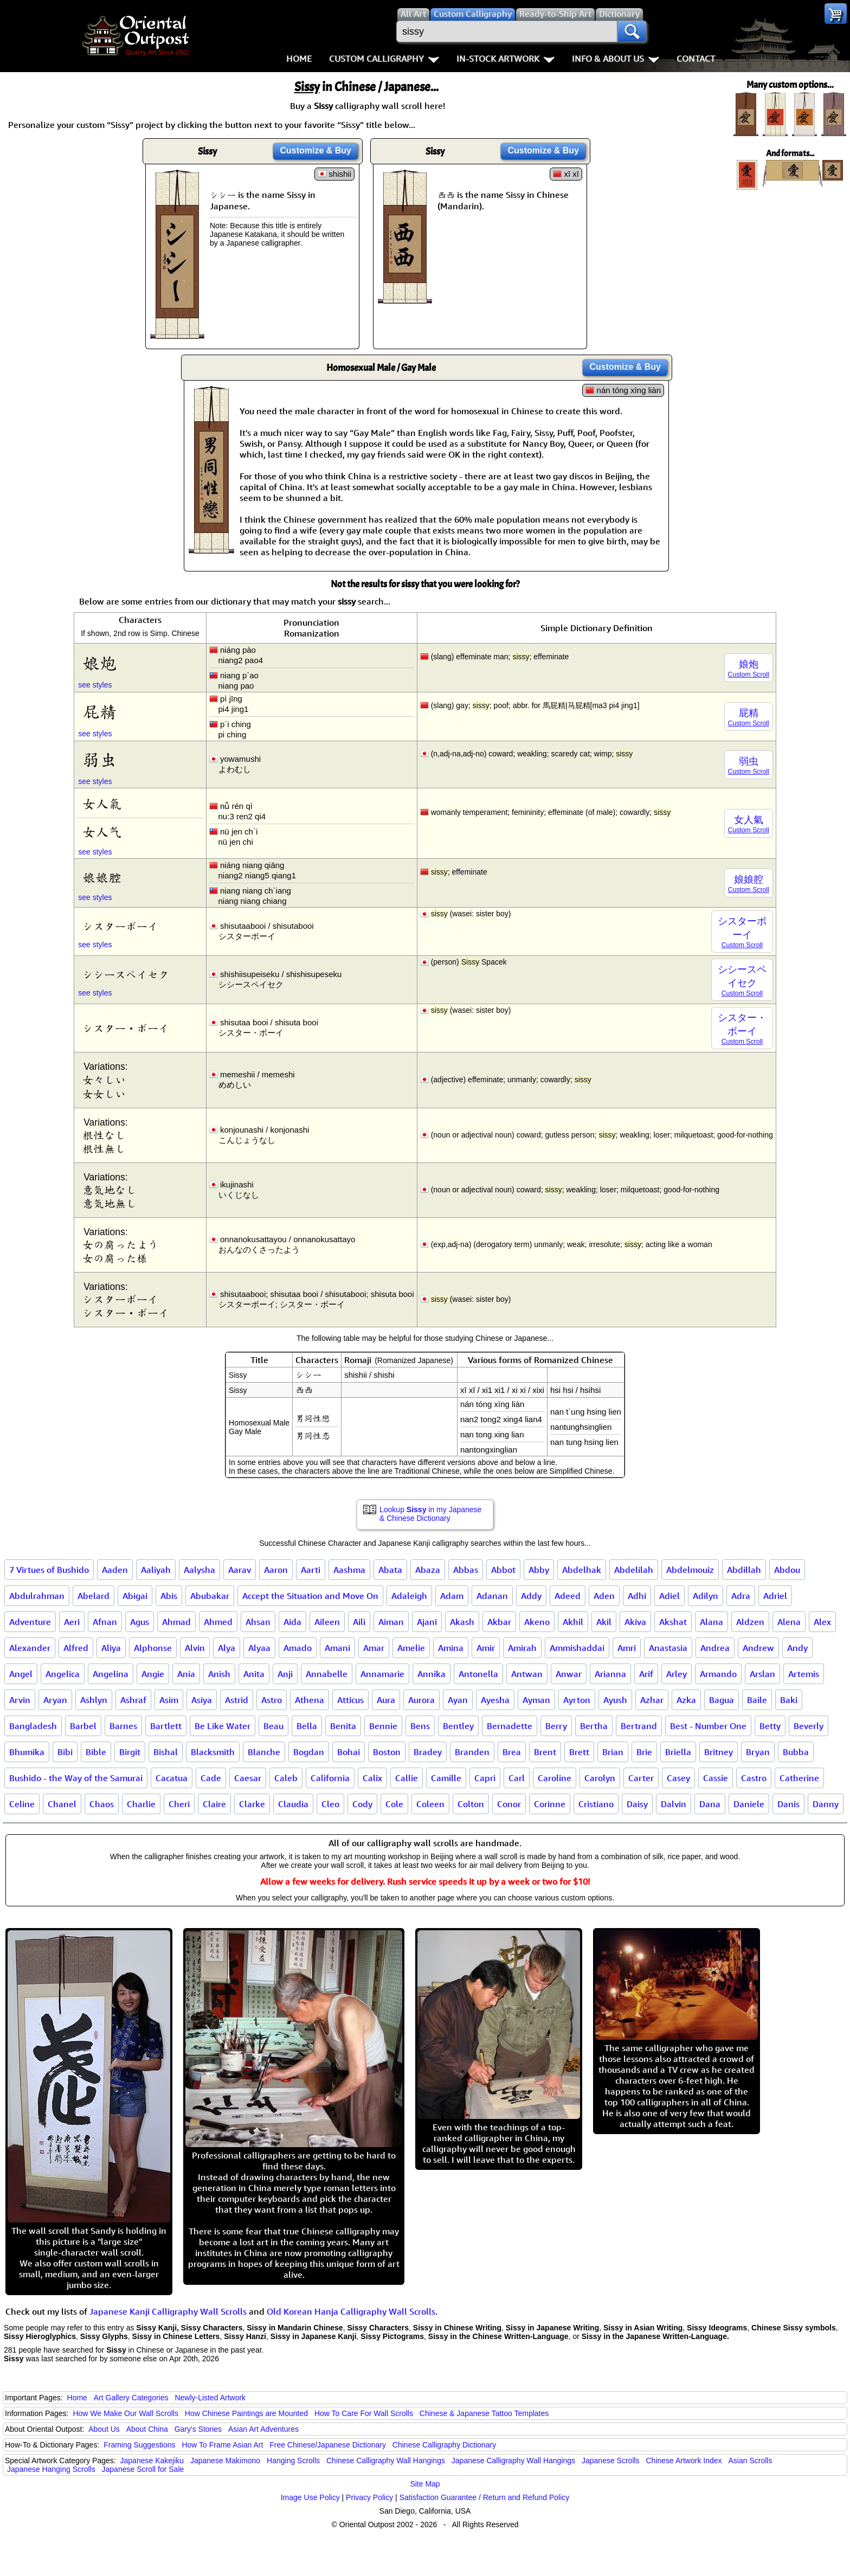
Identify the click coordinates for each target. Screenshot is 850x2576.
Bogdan (308, 1751)
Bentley (458, 1725)
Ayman (536, 1699)
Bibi (65, 1751)
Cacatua (172, 1777)
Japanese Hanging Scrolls (51, 2469)
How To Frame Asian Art (222, 2444)
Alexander (29, 1647)
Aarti (310, 1569)
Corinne (549, 1803)
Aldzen (750, 1621)
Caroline (554, 1777)
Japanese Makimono (225, 2460)
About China (147, 2429)
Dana (709, 1803)
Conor (509, 1803)
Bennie (383, 1725)
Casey (678, 1777)
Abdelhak (581, 1569)
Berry (556, 1725)
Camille (446, 1777)
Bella (307, 1725)
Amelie (411, 1647)
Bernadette (509, 1725)
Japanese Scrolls (611, 2460)
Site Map (425, 2483)
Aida (292, 1621)
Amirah (522, 1647)
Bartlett (166, 1725)
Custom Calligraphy (384, 58)
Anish (219, 1673)
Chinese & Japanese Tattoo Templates (484, 2413)
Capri (484, 1777)
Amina (450, 1647)
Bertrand (639, 1725)
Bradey (428, 1751)
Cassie (715, 1777)
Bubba (796, 1751)
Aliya (111, 1647)
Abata (390, 1569)
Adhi (637, 1595)
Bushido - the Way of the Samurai (76, 1777)
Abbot (503, 1569)
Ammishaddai (577, 1647)
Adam (451, 1595)
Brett (579, 1751)
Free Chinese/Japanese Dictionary (327, 2444)
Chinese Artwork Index (684, 2460)
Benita (343, 1725)
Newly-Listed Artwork (210, 2397)
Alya (226, 1647)
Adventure (30, 1621)
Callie (406, 1777)
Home (299, 58)
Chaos (101, 1803)
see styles (95, 684)
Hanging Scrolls (293, 2460)
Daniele (748, 1803)
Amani (337, 1647)
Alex (822, 1621)
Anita (254, 1673)
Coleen (430, 1803)
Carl (516, 1777)
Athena (309, 1699)
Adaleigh (409, 1595)
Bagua (721, 1699)
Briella (678, 1751)
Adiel (669, 1595)
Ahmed (218, 1621)
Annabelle (326, 1673)
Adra (740, 1595)
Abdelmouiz (690, 1569)
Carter (641, 1777)
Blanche (264, 1751)
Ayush (615, 1699)
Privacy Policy (369, 2497)
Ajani (427, 1621)
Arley (676, 1673)
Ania (186, 1673)
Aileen (327, 1621)
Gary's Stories (198, 2429)
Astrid (236, 1699)
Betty (770, 1725)
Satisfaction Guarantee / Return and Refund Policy (485, 2497)
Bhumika (26, 1751)
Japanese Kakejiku (152, 2460)
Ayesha (495, 1699)
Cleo (330, 1803)
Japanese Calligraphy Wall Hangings (513, 2460)
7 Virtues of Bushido (49, 1569)
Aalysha (199, 1569)
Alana (711, 1621)
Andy (797, 1647)
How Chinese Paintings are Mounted (246, 2413)
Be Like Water (222, 1725)
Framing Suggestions (139, 2444)
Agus (139, 1621)
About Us (104, 2429)
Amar (373, 1647)
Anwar (569, 1673)
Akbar (499, 1621)
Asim (168, 1699)
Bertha (594, 1725)
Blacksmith (213, 1751)
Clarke (252, 1803)
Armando (718, 1673)
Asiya (201, 1699)
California (330, 1777)
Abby (539, 1569)
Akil (603, 1621)
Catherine (799, 1777)
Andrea (715, 1647)
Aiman (391, 1621)
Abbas (465, 1569)
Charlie (141, 1803)
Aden (604, 1595)
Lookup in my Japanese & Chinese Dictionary (430, 1514)
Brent (545, 1751)
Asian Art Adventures (263, 2429)
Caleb (286, 1777)
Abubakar (209, 1595)
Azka (686, 1699)
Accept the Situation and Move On (310, 1595)
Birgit (129, 1751)
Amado (298, 1647)
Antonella (478, 1673)
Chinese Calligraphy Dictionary (444, 2444)
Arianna (610, 1673)
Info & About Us (615, 58)
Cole (394, 1803)
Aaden (115, 1569)
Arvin (19, 1699)
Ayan (458, 1699)
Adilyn (705, 1595)
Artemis (803, 1673)
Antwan (527, 1673)
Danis (788, 1803)
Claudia (293, 1803)
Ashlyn (93, 1699)
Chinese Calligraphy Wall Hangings (385, 2460)
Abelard (94, 1595)
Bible (96, 1751)
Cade (211, 1777)
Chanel (62, 1803)
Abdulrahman (37, 1595)
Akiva (635, 1621)
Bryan (758, 1751)
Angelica (63, 1673)
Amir (485, 1647)
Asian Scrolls (750, 2460)
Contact (696, 58)
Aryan (55, 1699)
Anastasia (668, 1647)
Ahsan (258, 1621)
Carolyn (599, 1777)
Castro (754, 1777)
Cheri (179, 1803)
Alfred (75, 1647)
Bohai (348, 1751)
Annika (431, 1673)
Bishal (165, 1751)
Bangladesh (33, 1725)
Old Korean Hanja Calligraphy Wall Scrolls (351, 2311)
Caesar (247, 1777)
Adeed (568, 1595)
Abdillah (744, 1569)
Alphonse (153, 1647)
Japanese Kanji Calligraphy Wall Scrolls (168, 2311)
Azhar (652, 1699)
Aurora (421, 1699)
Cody (362, 1803)
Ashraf (133, 1699)
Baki (788, 1699)
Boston (387, 1751)
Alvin (195, 1647)
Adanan (492, 1595)
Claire (214, 1803)
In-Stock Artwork (505, 58)
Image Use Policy (310, 2497)
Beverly (808, 1725)
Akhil (573, 1621)
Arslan (762, 1673)
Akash (462, 1621)
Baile (757, 1699)
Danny (826, 1803)
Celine (22, 1803)
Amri (626, 1647)
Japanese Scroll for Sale (143, 2469)
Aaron (276, 1569)
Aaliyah (156, 1569)
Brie (644, 1751)
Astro (271, 1699)
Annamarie (382, 1673)
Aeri (72, 1621)
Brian (612, 1751)
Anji (285, 1673)
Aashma (349, 1569)
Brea (512, 1751)
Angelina (110, 1673)
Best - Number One (708, 1725)
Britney (718, 1751)
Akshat (673, 1621)
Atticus (350, 1699)
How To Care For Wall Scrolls (363, 2413)
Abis (168, 1595)
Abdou (787, 1569)
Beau (273, 1725)
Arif (646, 1673)
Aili (359, 1621)
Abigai (135, 1595)
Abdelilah (633, 1569)
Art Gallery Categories (131, 2397)
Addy (531, 1595)
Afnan (105, 1621)
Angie (152, 1673)
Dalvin (673, 1803)
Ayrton (576, 1699)
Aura (386, 1699)
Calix (372, 1777)
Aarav (239, 1569)
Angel (21, 1673)
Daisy (637, 1803)
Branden (472, 1751)
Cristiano (596, 1803)
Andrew (758, 1647)
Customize (315, 150)
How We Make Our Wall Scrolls (125, 2413)
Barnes (123, 1725)
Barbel (83, 1725)
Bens (420, 1725)
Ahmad (176, 1621)
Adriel (775, 1595)
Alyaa (259, 1647)
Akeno (537, 1621)
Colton (471, 1803)
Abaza (427, 1569)
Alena (789, 1621)
